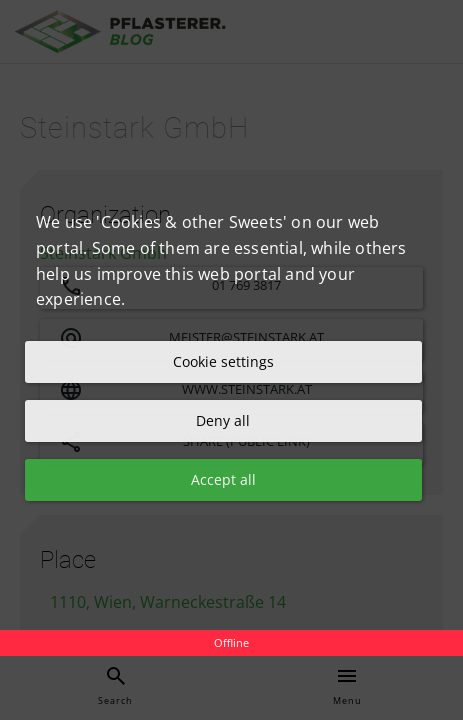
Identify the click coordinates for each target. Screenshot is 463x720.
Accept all (223, 479)
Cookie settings (223, 361)
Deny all (223, 420)
